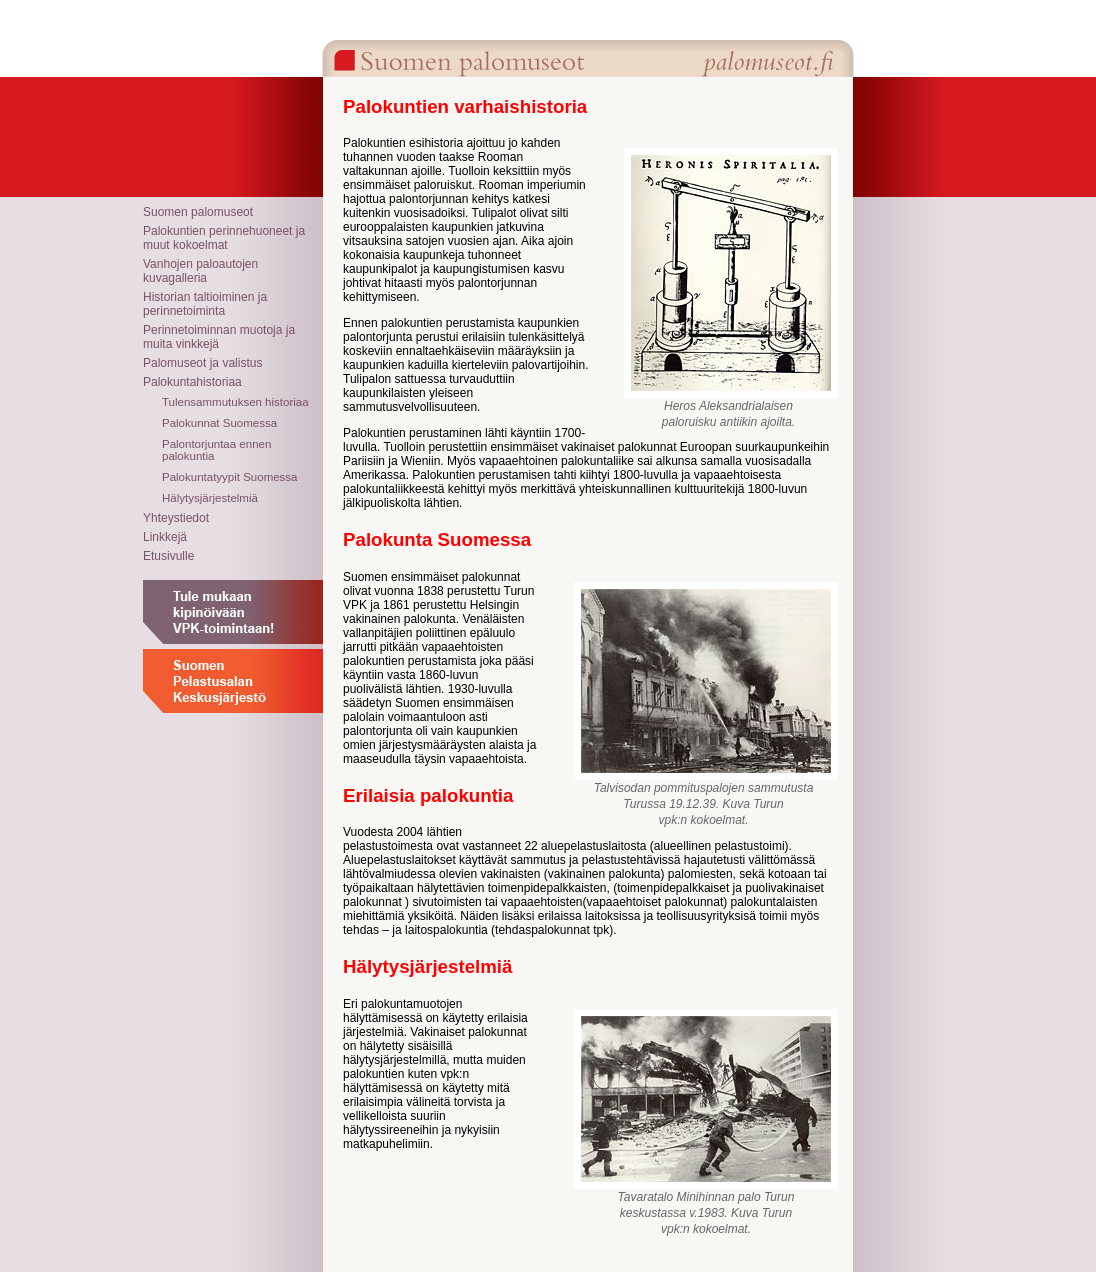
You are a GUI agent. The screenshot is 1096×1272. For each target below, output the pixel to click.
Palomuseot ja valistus (202, 363)
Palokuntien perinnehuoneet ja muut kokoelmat (224, 238)
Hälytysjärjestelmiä (210, 498)
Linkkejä (165, 537)
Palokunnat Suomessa (219, 423)
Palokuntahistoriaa (192, 382)
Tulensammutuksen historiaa (235, 402)
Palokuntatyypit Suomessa (230, 477)
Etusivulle (168, 556)
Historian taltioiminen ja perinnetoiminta (205, 304)
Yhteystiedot (176, 518)
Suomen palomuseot (198, 212)
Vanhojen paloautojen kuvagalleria (200, 271)
